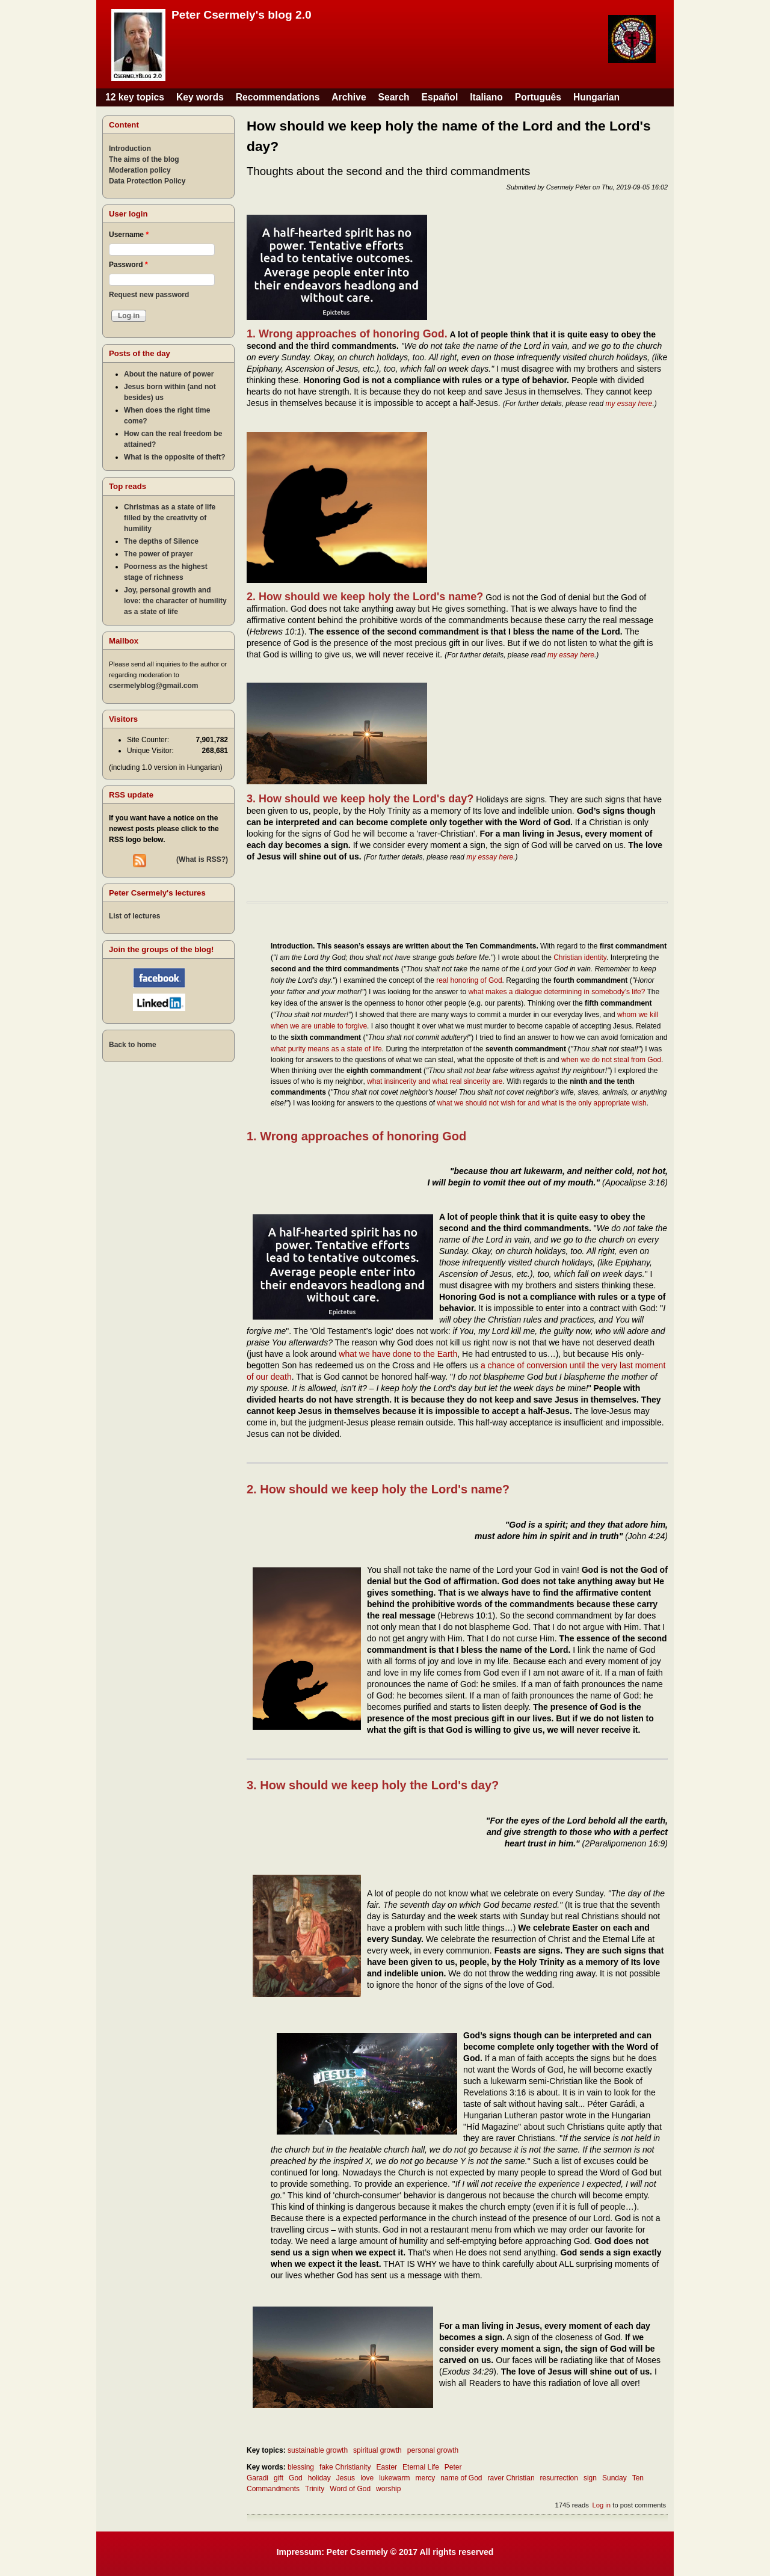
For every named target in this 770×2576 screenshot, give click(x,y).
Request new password (149, 294)
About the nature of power (169, 374)
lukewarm (394, 2478)
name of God (461, 2478)
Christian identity (579, 957)
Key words (200, 97)
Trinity (314, 2489)
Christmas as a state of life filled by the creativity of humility (169, 518)
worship (388, 2489)
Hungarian (596, 97)
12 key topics (134, 97)
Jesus (345, 2478)
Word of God (350, 2489)
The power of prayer (158, 554)
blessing (301, 2467)
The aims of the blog (144, 159)
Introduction (130, 148)
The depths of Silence (161, 541)
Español (440, 97)
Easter (386, 2467)
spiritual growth (377, 2450)
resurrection (559, 2478)
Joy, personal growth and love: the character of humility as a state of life (175, 601)
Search (394, 97)
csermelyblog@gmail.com (153, 685)
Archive (348, 97)
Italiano (486, 97)
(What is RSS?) (202, 859)
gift (278, 2478)
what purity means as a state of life (326, 1049)
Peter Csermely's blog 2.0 (241, 14)
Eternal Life (420, 2467)
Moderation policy (140, 170)
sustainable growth (318, 2450)
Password (128, 264)
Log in (601, 2505)
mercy (426, 2478)
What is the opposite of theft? (175, 457)
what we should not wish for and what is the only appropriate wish (541, 1103)
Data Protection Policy (147, 181)
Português (538, 97)
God (296, 2478)
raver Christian (511, 2478)
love (367, 2478)
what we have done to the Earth (398, 1354)
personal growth (432, 2450)
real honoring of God (469, 980)
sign (590, 2478)
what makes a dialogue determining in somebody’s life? (556, 992)
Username (129, 234)
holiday (319, 2478)
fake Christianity (345, 2467)
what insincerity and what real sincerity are (434, 1081)
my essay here (628, 403)
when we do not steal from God (611, 1060)
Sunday (614, 2478)
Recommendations (278, 97)
